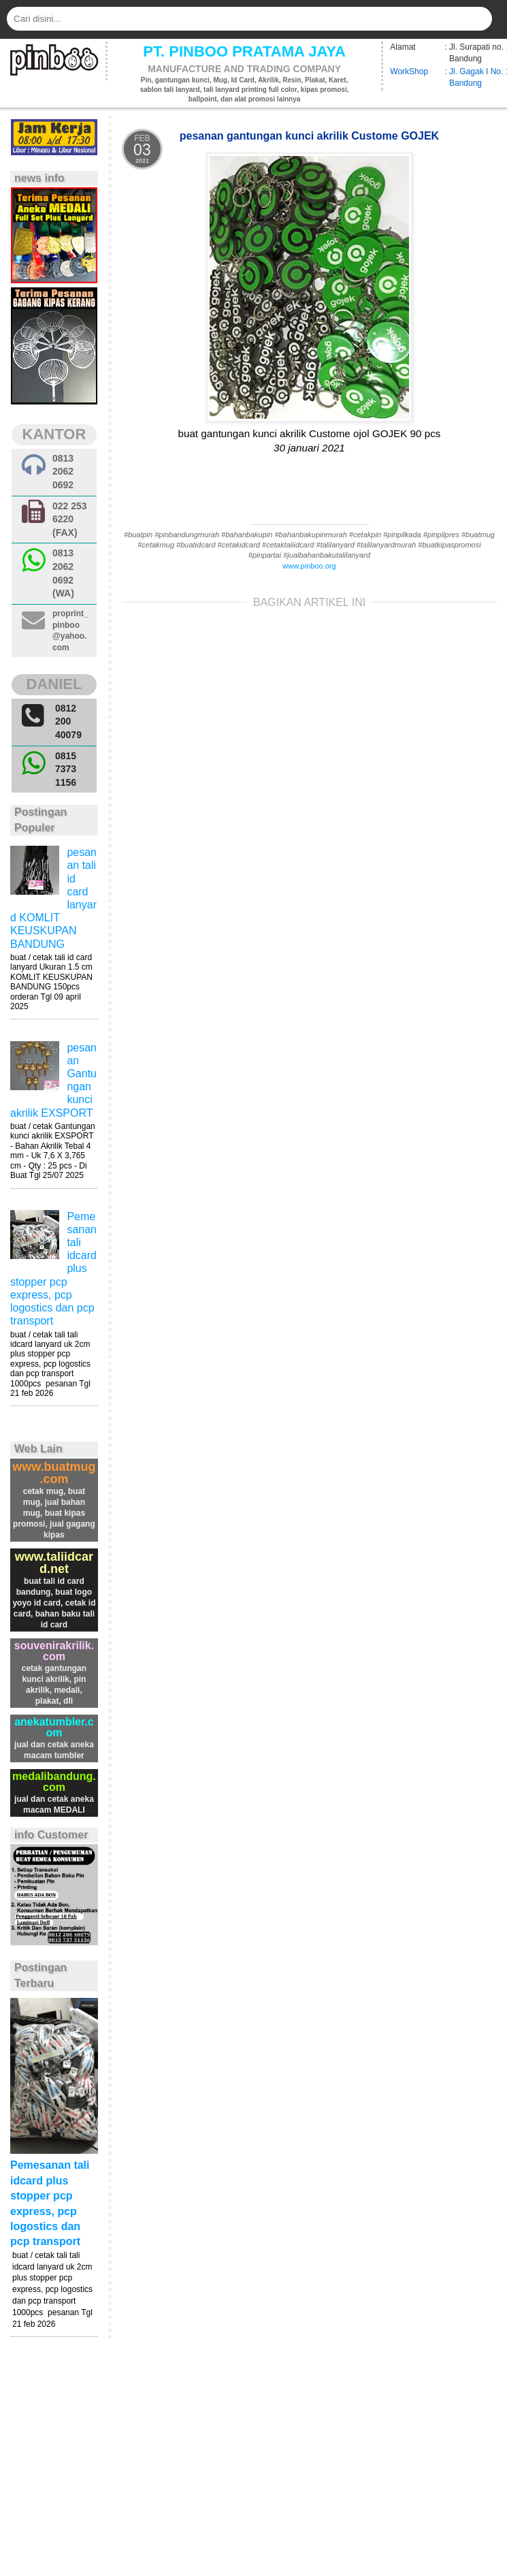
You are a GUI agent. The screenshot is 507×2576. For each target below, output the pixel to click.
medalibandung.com (54, 1781)
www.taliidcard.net (54, 1563)
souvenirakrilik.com (54, 1651)
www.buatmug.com (53, 1473)
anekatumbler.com (54, 1727)
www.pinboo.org (309, 566)
